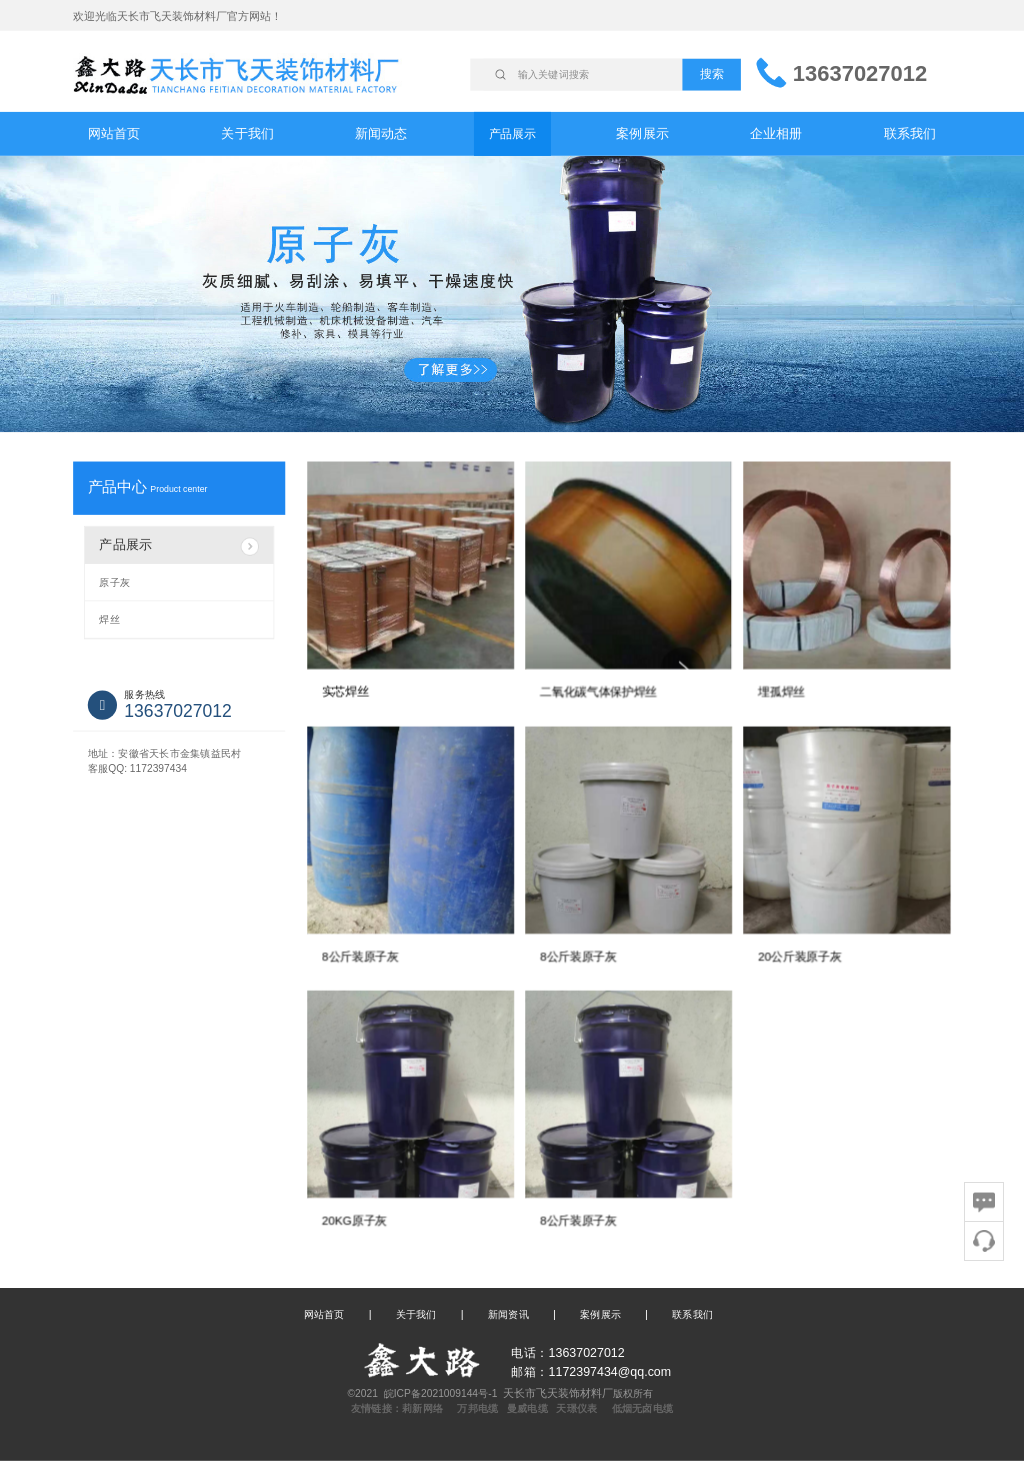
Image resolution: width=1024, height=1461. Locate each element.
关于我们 (247, 133)
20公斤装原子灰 (799, 956)
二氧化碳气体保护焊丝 (598, 692)
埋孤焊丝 (781, 692)
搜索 (711, 74)
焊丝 (109, 620)
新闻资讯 (508, 1314)
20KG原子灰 (354, 1220)
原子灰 (114, 582)
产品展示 (512, 133)
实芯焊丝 (345, 692)
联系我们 (910, 133)
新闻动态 (381, 133)
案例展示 (642, 133)
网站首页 (114, 133)
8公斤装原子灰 (360, 956)
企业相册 (776, 133)
